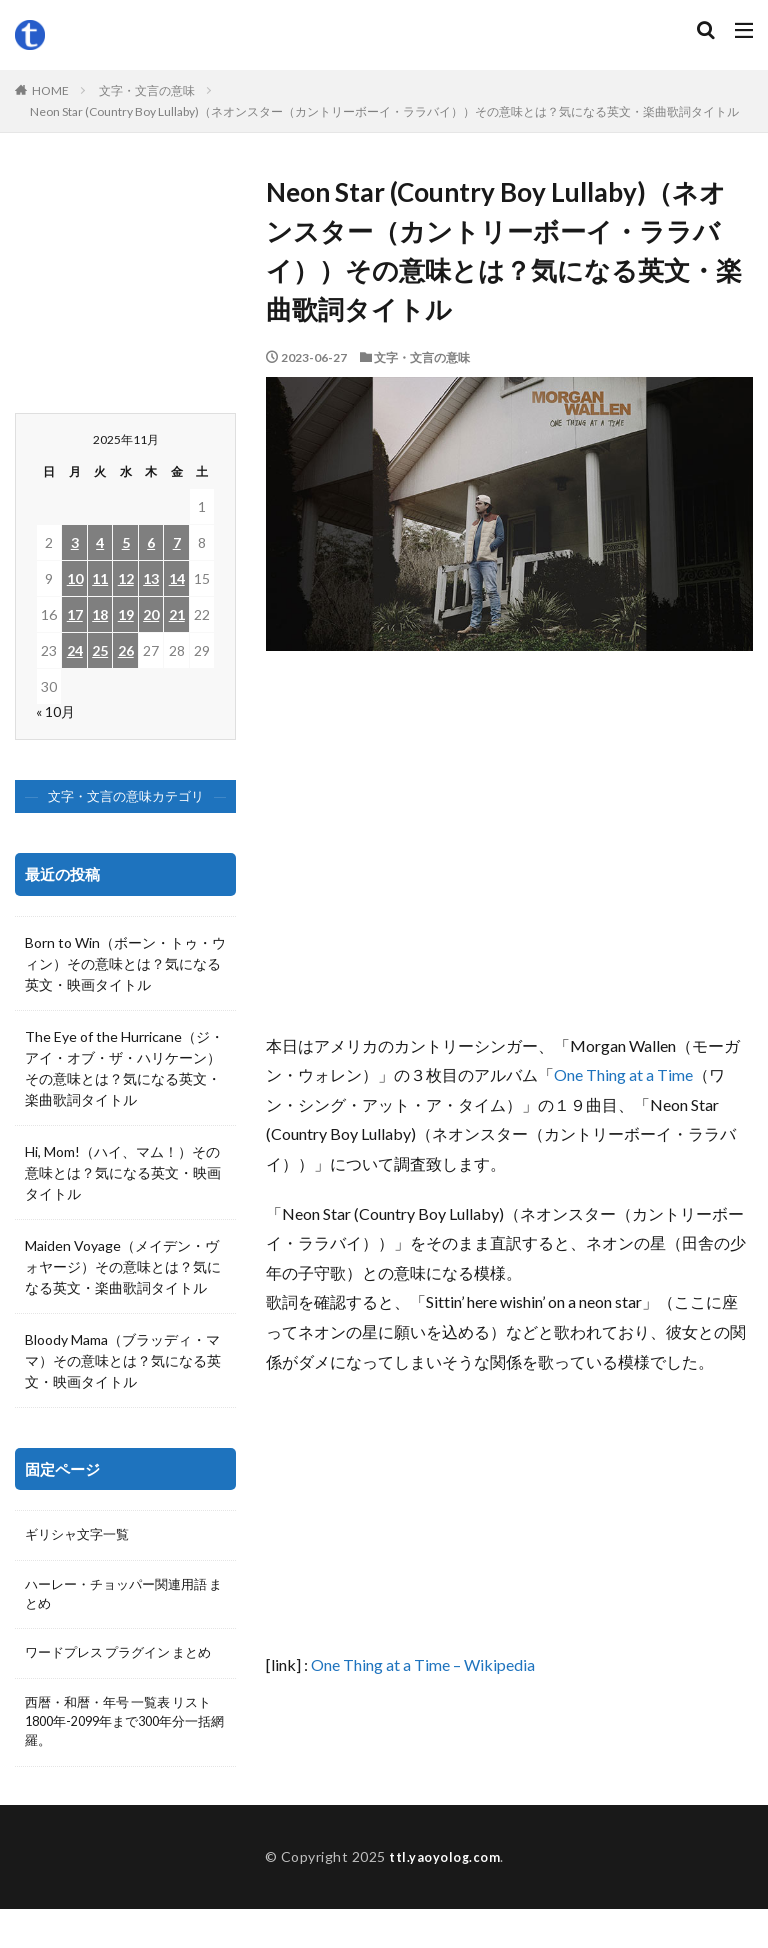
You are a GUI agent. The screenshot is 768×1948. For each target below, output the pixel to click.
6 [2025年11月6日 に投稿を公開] (151, 542)
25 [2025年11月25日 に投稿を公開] (100, 650)
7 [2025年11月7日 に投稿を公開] (177, 542)
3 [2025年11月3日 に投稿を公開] (75, 542)
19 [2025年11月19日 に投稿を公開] (126, 614)
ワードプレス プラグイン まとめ (119, 1672)
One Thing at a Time (623, 1074)
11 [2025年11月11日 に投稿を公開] (100, 578)
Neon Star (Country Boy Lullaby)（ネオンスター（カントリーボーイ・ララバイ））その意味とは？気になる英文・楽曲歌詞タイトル (384, 111)
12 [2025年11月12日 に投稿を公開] (126, 578)
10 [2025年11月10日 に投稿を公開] (75, 578)
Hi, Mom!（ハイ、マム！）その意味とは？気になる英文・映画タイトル (123, 1172)
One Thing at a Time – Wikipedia (423, 1664)
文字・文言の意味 (147, 90)
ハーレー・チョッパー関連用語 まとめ (123, 1599)
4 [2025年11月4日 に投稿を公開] (100, 542)
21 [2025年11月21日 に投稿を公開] (177, 614)
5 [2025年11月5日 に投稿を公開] (126, 542)
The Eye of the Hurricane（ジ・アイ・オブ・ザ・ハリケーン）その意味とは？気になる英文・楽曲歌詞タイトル (124, 1068)
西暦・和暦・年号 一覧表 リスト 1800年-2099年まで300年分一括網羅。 (122, 1755)
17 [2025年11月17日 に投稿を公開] (75, 614)
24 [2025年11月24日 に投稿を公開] (75, 650)
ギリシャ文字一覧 (81, 1536)
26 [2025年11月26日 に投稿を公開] (126, 650)
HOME (50, 90)
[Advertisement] (509, 851)
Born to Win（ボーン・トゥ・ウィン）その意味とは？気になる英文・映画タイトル (125, 963)
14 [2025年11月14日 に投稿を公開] (177, 578)
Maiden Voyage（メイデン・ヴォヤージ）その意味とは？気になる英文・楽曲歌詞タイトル (123, 1266)
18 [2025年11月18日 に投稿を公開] (100, 614)
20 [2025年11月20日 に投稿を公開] (151, 614)
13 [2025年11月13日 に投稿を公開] (151, 578)
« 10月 (55, 711)
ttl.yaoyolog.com (445, 1895)
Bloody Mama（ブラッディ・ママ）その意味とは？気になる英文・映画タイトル (123, 1360)
